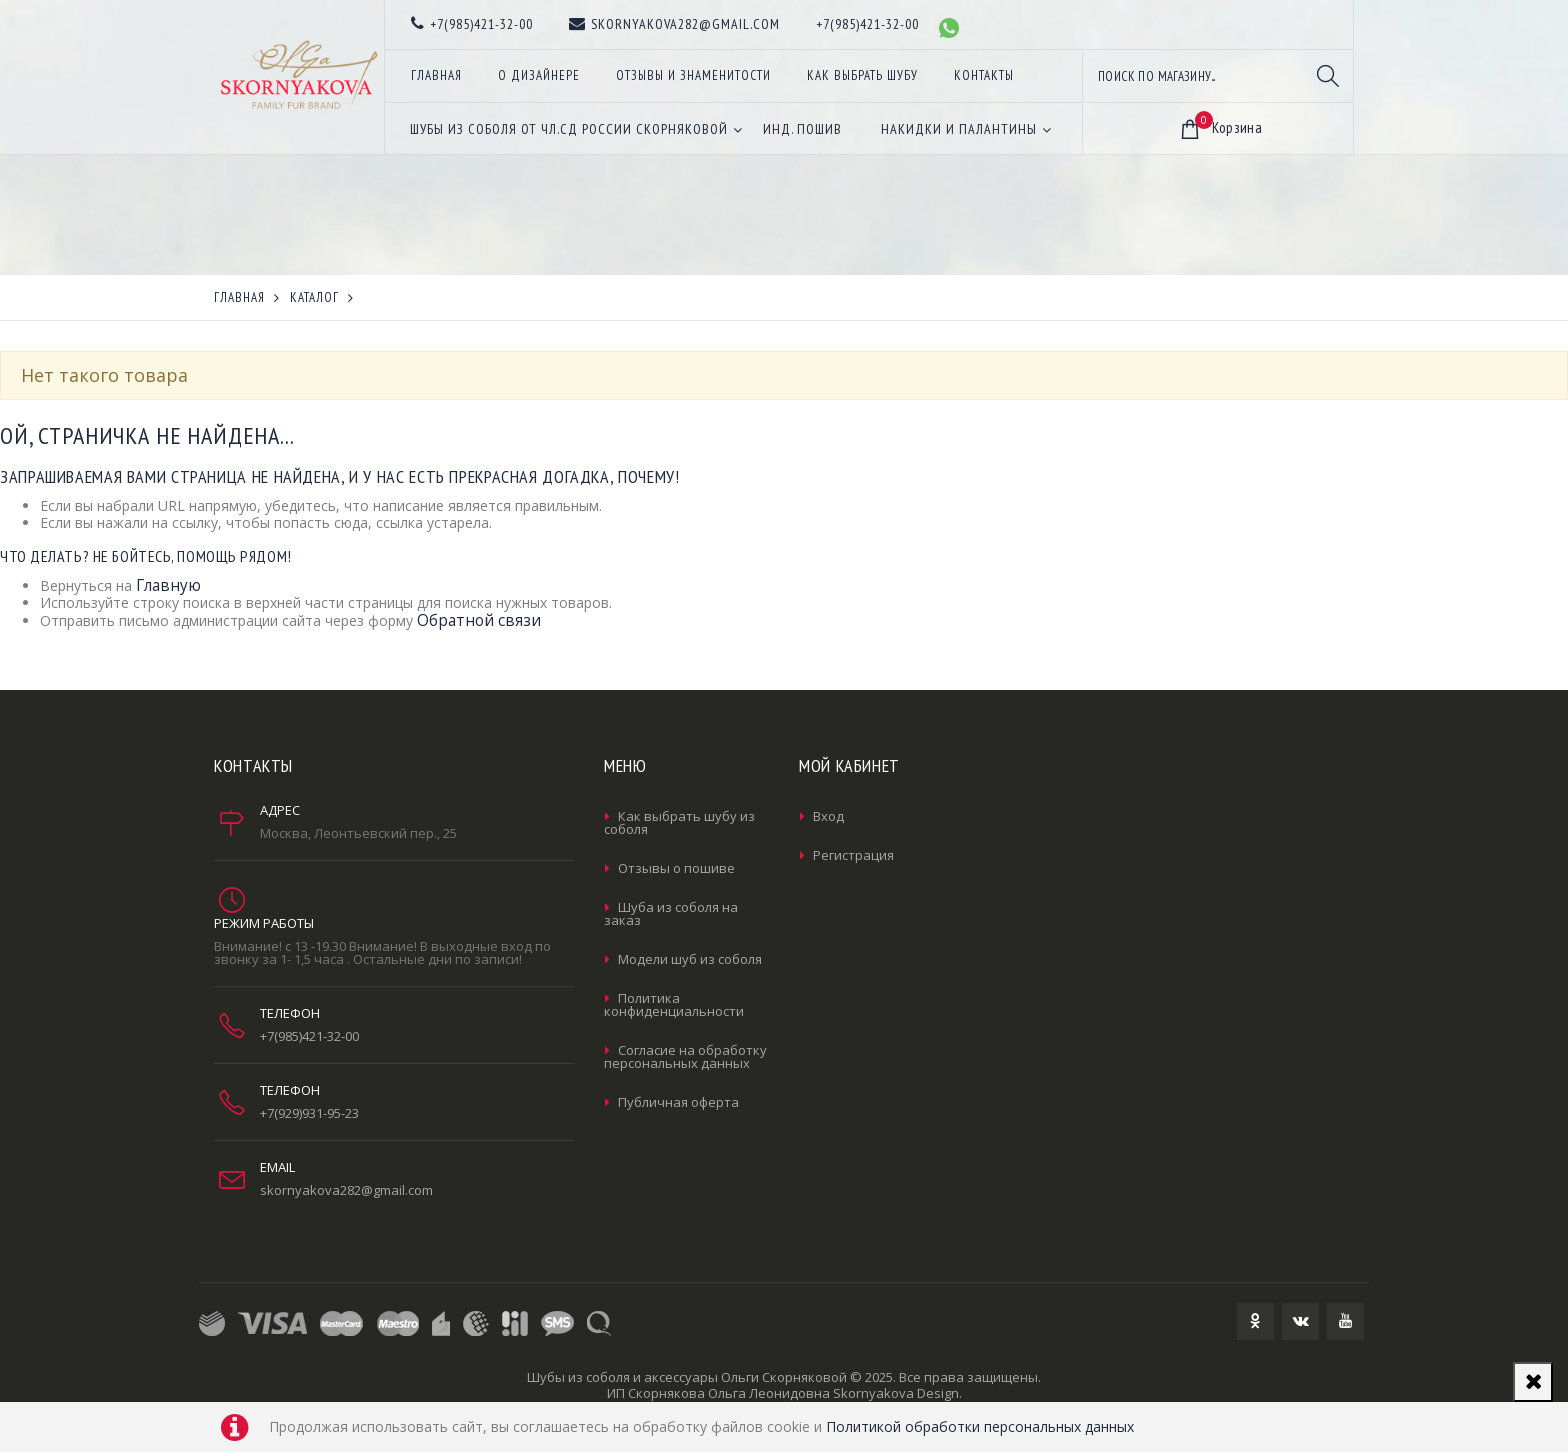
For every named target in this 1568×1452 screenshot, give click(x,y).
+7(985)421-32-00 (309, 1036)
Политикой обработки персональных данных (980, 1426)
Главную (168, 585)
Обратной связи (479, 620)
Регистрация (853, 855)
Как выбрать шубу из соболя (679, 822)
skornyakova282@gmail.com (346, 1190)
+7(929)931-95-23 (309, 1113)
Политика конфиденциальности (674, 1004)
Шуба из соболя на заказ (671, 913)
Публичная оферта (678, 1102)
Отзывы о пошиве (676, 868)
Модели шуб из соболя (690, 959)
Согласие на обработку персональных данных (685, 1056)
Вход (828, 816)
